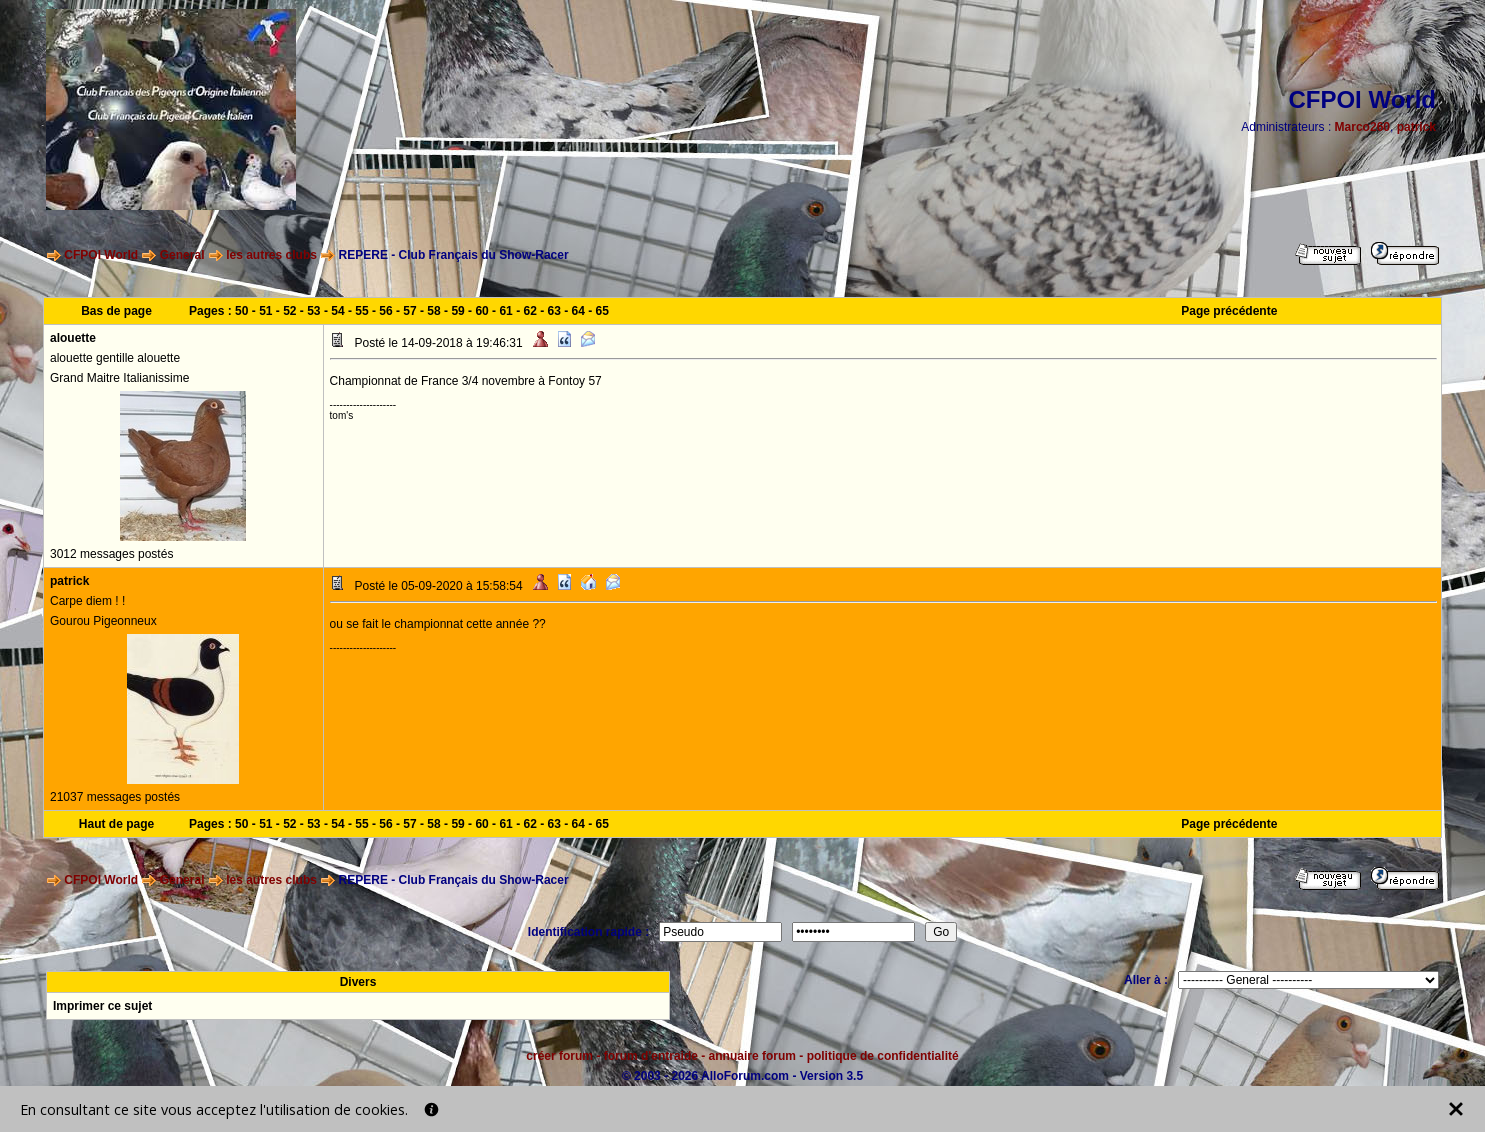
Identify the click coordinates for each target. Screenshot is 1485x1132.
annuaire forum (752, 1056)
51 (265, 311)
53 (313, 311)
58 (433, 311)
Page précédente (1229, 311)
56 (385, 311)
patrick (1416, 127)
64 (578, 311)
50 (241, 311)
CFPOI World (101, 255)
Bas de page (116, 311)
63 (554, 311)
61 (505, 311)
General (182, 255)
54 (337, 311)
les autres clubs (271, 255)
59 (457, 311)
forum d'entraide (651, 1056)
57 (409, 311)
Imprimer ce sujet (102, 1006)
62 (529, 311)
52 (289, 311)
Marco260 (1362, 127)
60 (481, 311)
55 (361, 311)
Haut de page (116, 824)
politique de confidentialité (883, 1056)
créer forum (559, 1056)
